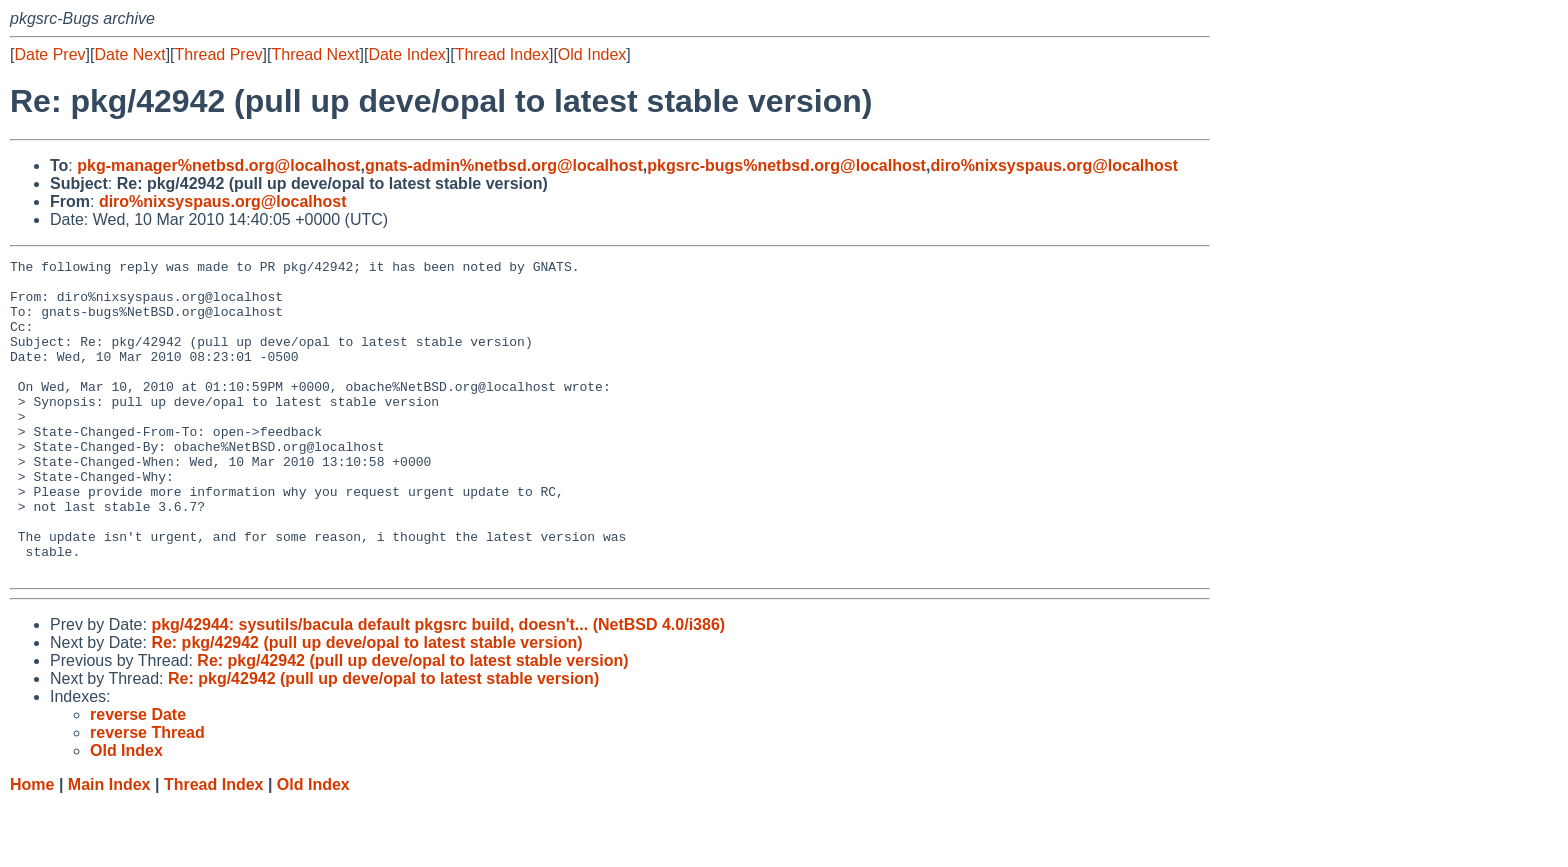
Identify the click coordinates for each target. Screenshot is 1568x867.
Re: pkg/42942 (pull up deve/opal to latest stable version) (366, 705)
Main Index (109, 847)
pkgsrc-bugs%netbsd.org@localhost (786, 165)
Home (32, 847)
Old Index (592, 54)
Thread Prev (219, 54)
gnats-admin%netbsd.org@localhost (504, 165)
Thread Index (502, 54)
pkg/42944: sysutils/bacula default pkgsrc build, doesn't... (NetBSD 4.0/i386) (438, 687)
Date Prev (49, 54)
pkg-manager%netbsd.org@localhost (218, 165)
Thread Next (315, 54)
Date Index (406, 54)
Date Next (129, 54)
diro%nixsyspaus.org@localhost (1054, 165)
